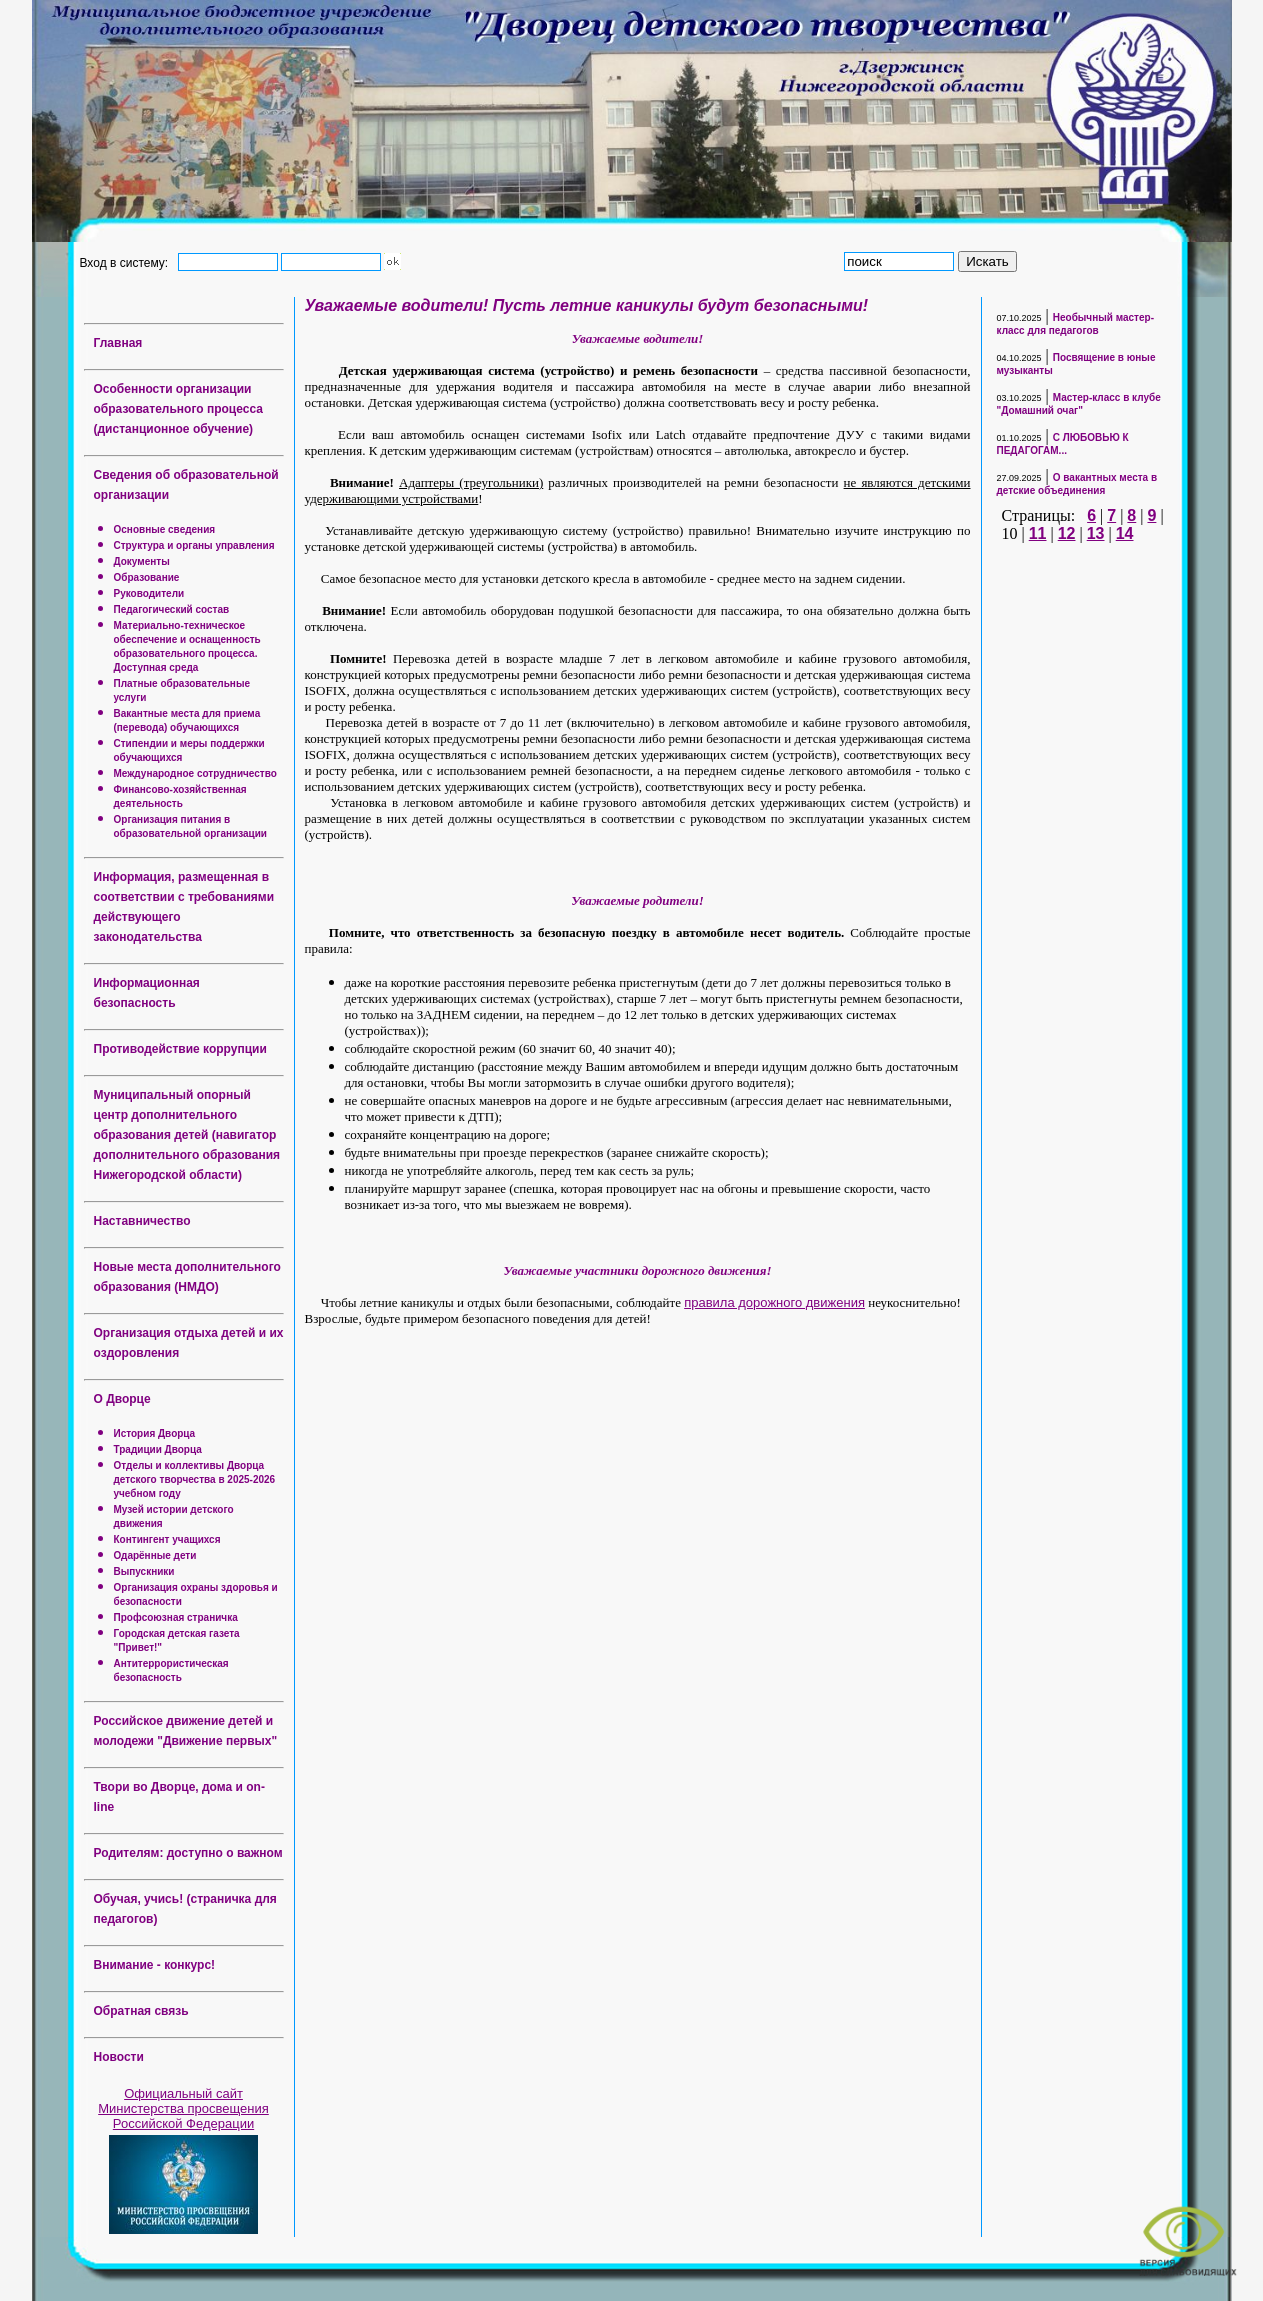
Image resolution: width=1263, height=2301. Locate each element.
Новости (119, 2057)
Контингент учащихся (167, 1539)
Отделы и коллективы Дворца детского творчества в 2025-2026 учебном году (195, 1479)
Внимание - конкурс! (155, 1965)
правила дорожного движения (774, 1302)
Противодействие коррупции (180, 1049)
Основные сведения (165, 529)
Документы (142, 561)
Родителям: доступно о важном (188, 1853)
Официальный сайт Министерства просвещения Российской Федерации (183, 2108)
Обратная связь (141, 2011)
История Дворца (155, 1433)
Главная (118, 343)
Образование (147, 577)
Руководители (149, 593)
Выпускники (144, 1571)
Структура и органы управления (194, 545)
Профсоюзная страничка (176, 1617)
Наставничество (142, 1221)
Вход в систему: (127, 262)
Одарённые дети (155, 1555)
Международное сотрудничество (195, 773)
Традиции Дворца (158, 1449)
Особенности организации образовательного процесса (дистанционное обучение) (178, 409)
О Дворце (122, 1399)
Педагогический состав (172, 609)
